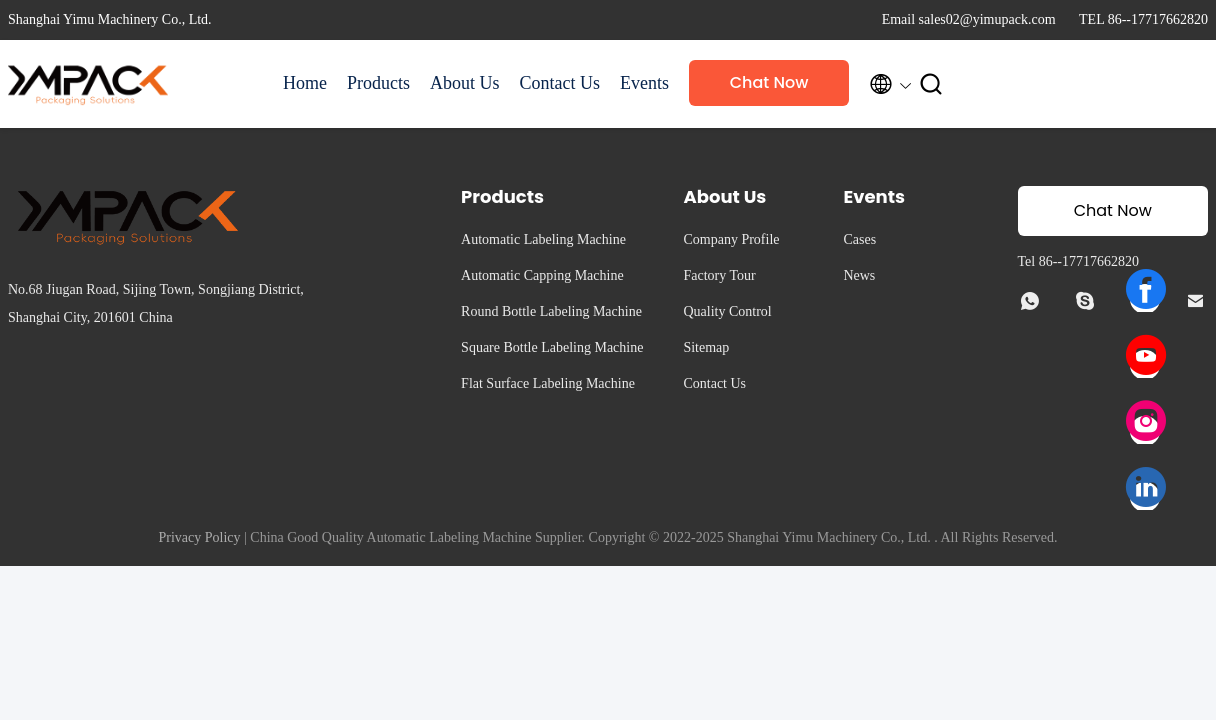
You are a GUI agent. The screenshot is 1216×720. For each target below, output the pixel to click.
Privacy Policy (199, 537)
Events (644, 83)
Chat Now (769, 82)
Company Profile (731, 239)
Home (305, 83)
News (859, 275)
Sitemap (706, 347)
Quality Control (727, 311)
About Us (465, 83)
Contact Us (560, 83)
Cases (859, 239)
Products (378, 83)
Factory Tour (719, 275)
